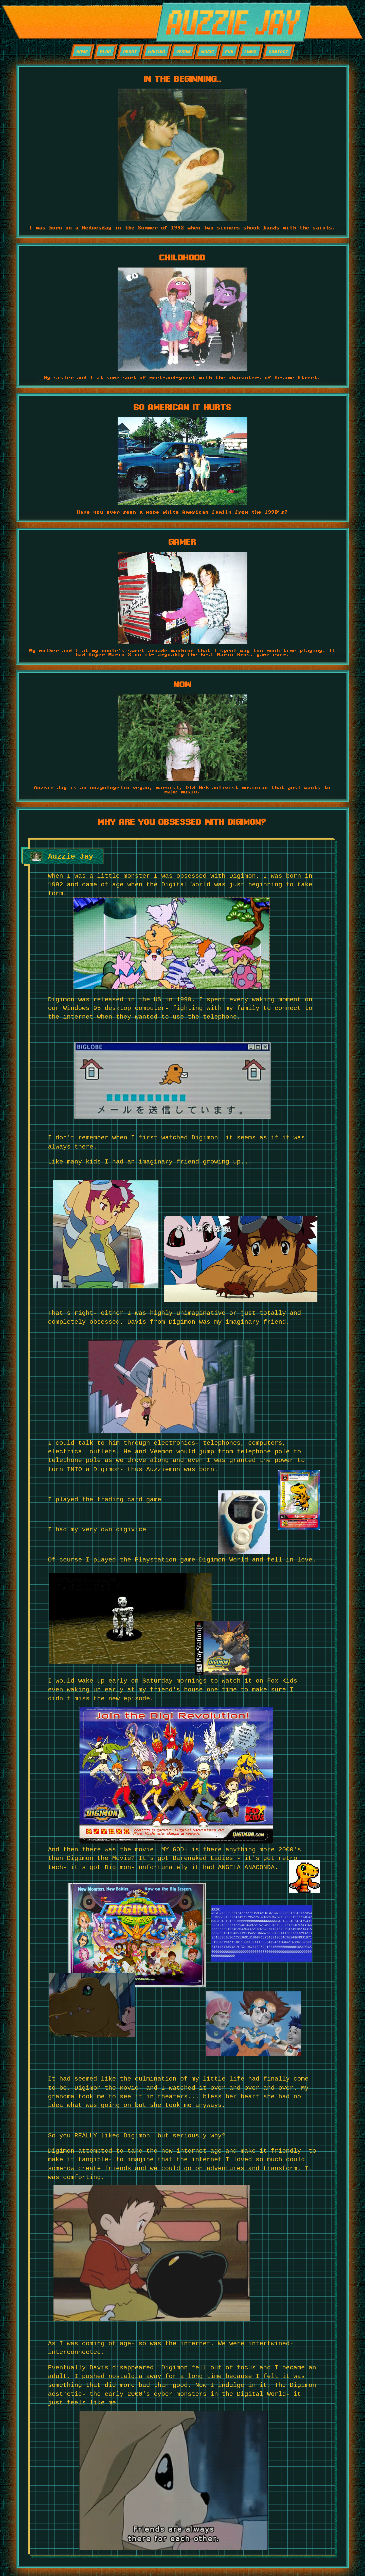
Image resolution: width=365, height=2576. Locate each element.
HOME (82, 51)
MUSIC (208, 51)
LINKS (250, 51)
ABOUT (130, 51)
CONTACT (278, 51)
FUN (229, 51)
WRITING (157, 51)
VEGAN (183, 51)
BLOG (106, 51)
